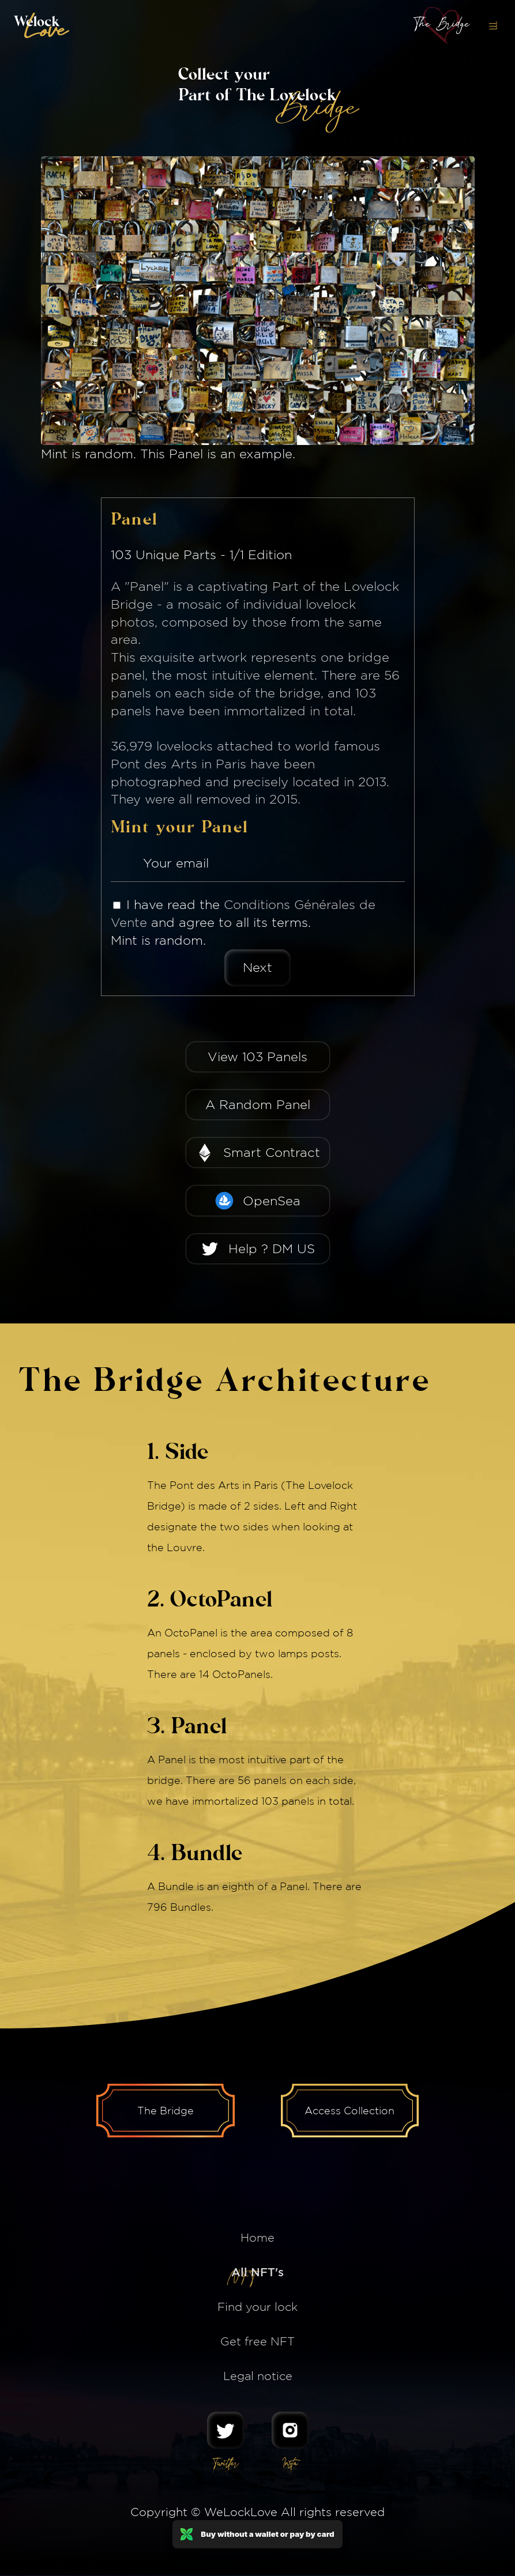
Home (257, 2238)
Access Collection (351, 2111)
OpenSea (271, 1201)
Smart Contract (271, 1152)
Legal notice (257, 2376)
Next (257, 967)
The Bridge (165, 2111)
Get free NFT (257, 2342)
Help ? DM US (271, 1248)
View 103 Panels (257, 1056)
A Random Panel (257, 1104)
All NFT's (257, 2272)
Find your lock (257, 2307)
